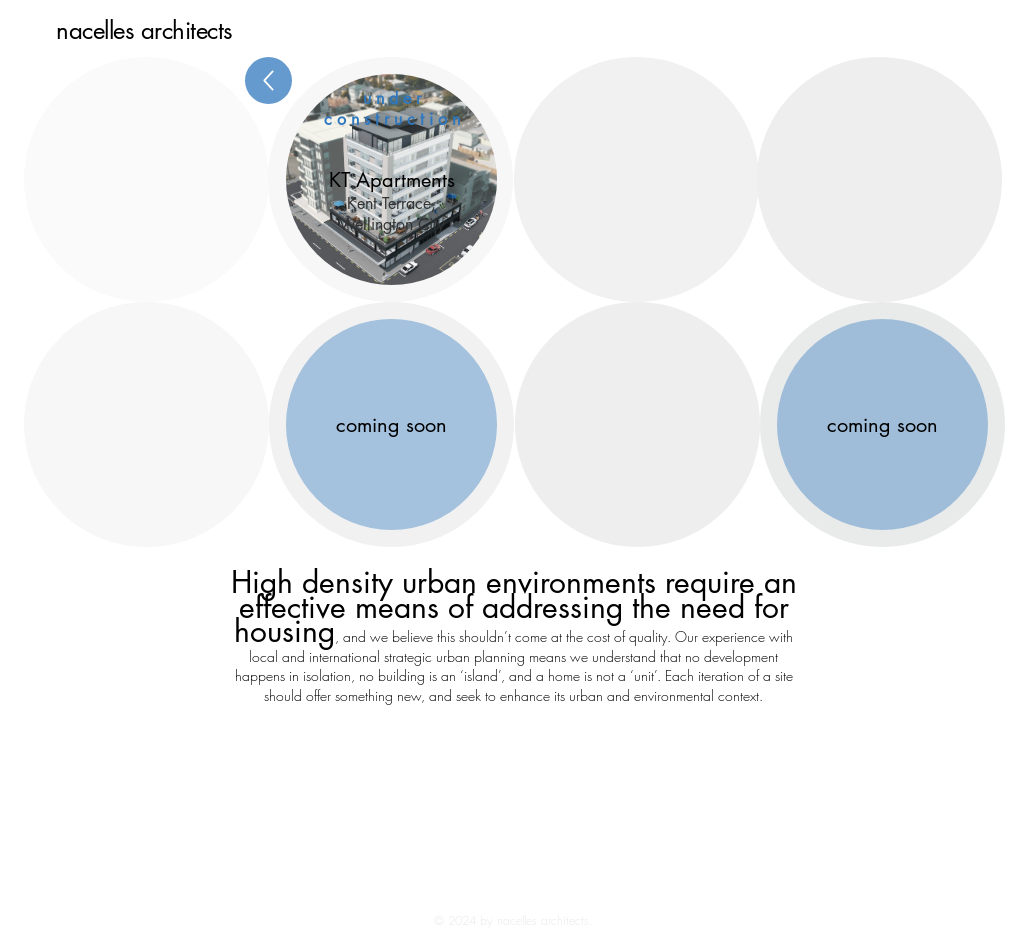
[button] (391, 179)
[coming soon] (882, 424)
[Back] (268, 80)
